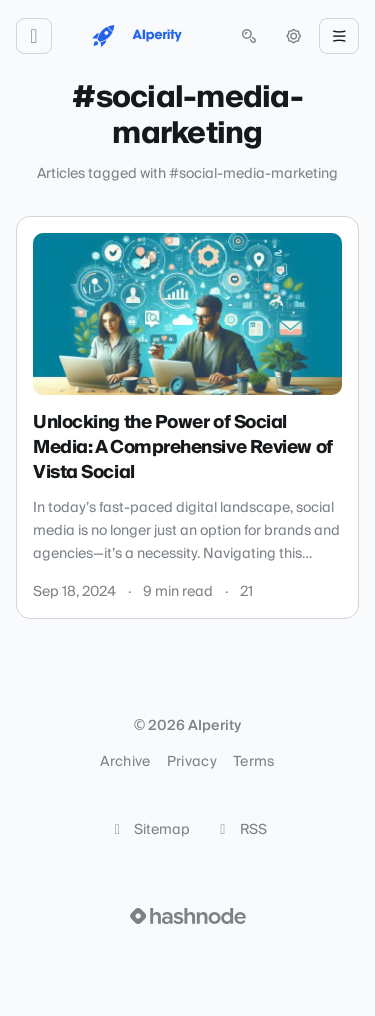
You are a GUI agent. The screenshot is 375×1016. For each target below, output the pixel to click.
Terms (254, 762)
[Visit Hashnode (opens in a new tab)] (188, 916)
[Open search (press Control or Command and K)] (249, 36)
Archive (125, 762)
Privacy (192, 762)
